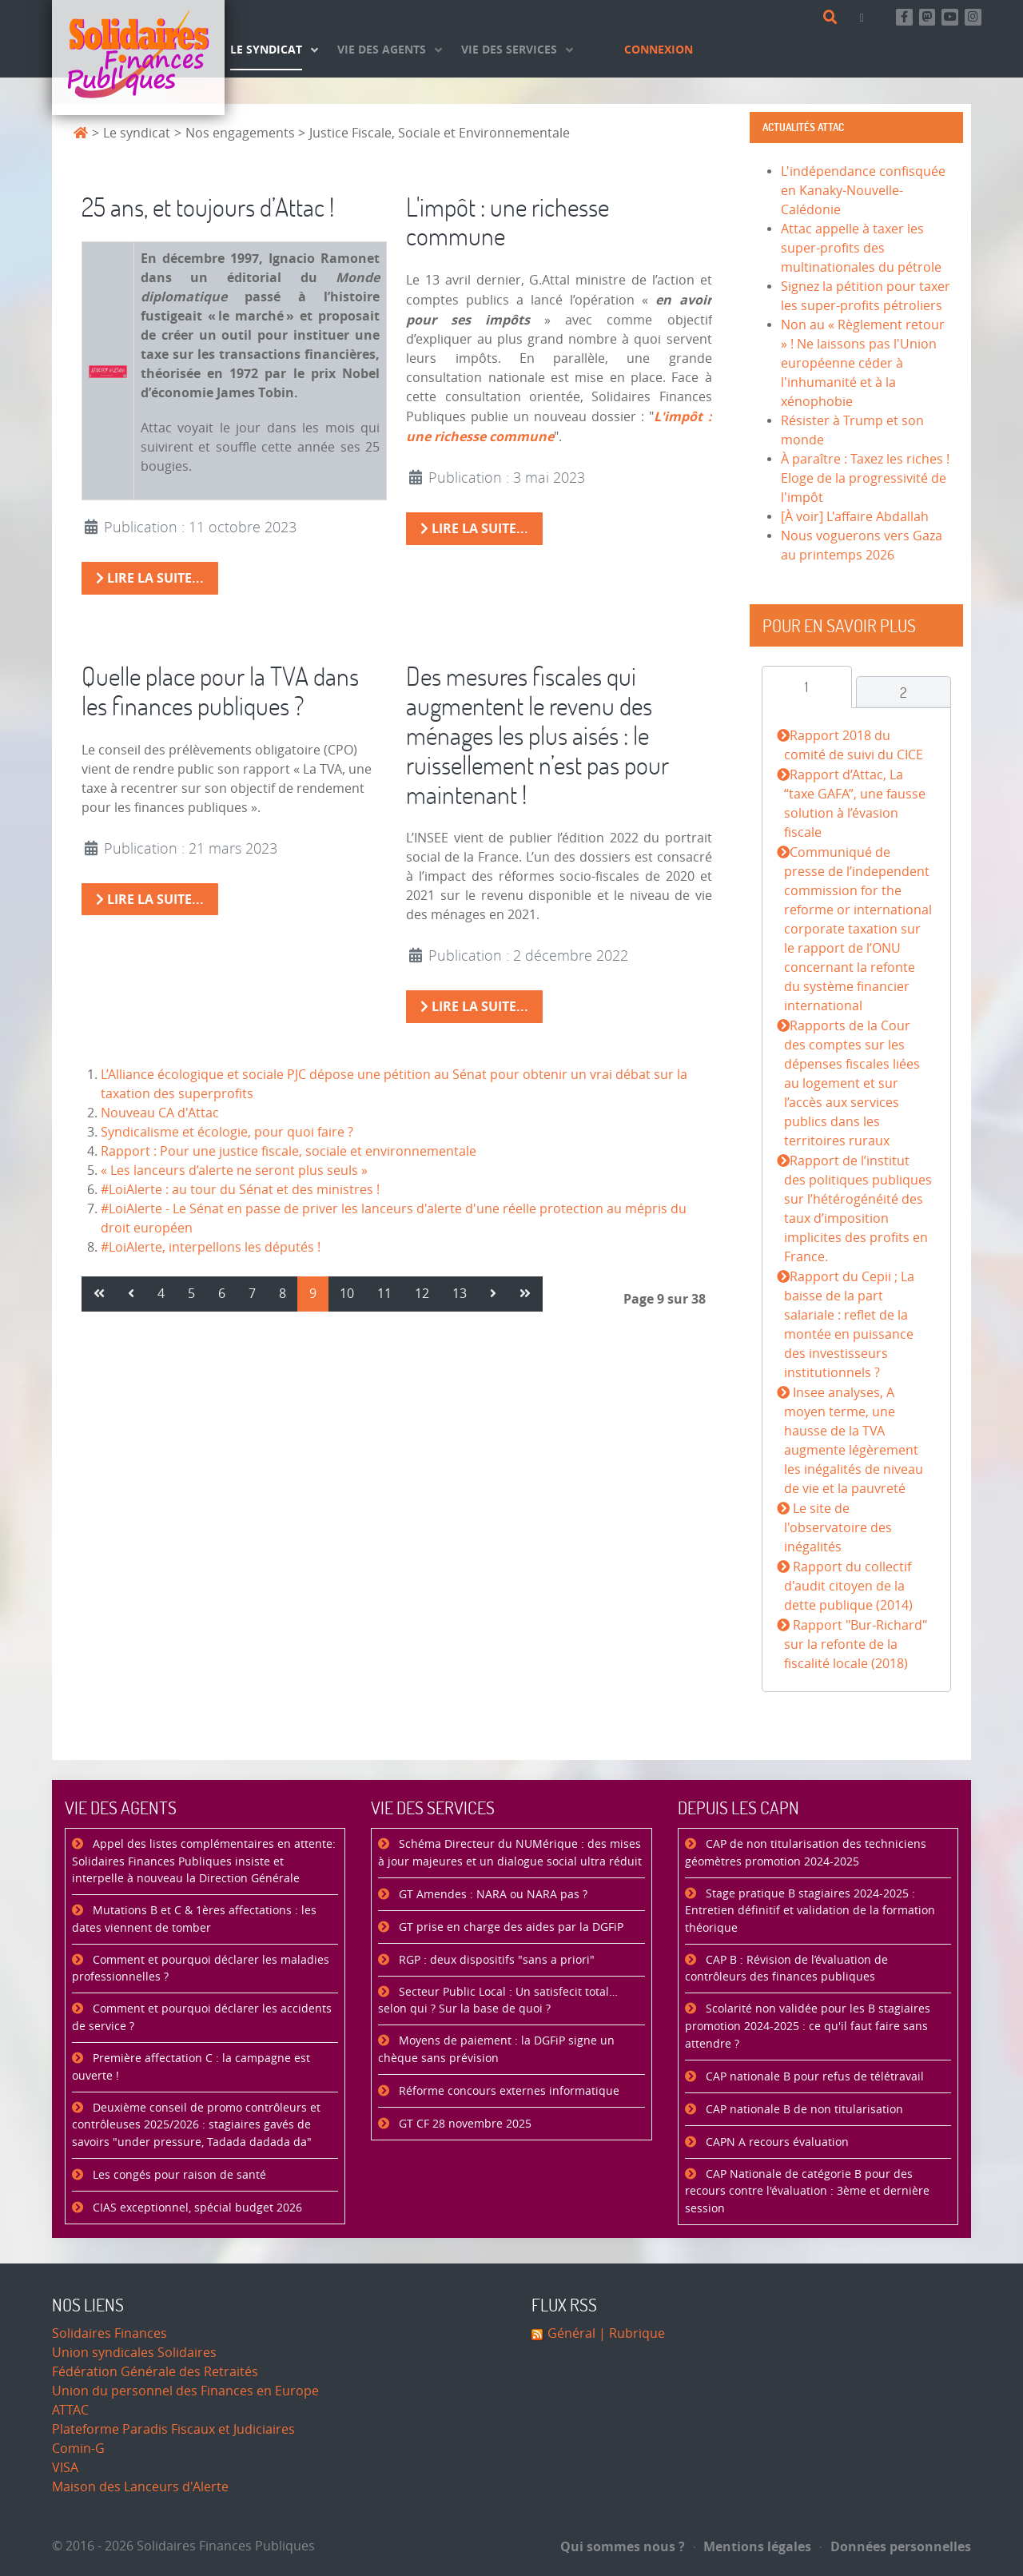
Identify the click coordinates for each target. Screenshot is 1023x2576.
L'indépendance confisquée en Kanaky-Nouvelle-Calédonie (863, 190)
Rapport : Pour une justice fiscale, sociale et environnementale (288, 1151)
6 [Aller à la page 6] (221, 1293)
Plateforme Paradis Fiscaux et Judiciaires (173, 2429)
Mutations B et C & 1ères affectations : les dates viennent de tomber (194, 1919)
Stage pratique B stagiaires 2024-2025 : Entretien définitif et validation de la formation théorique (810, 1911)
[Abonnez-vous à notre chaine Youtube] (949, 17)
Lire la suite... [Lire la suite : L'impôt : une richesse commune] (474, 528)
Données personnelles (895, 2546)
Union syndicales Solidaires (134, 2352)
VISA (65, 2467)
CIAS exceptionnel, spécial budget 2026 (196, 2208)
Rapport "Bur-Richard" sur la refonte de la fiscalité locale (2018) (855, 1644)
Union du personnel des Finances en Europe (185, 2391)
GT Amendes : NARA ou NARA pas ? (491, 1894)
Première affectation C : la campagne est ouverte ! (191, 2067)
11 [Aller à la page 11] (384, 1293)
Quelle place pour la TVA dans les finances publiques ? (220, 690)
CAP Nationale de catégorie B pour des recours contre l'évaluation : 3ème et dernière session (807, 2192)
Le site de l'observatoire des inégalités (838, 1528)
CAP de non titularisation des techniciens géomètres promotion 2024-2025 (805, 1853)
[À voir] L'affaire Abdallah (855, 516)
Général (571, 2333)
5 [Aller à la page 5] (191, 1293)
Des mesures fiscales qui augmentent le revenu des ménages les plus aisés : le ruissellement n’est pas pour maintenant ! (537, 734)
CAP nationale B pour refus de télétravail (813, 2077)
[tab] (807, 687)
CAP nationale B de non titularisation (803, 2109)
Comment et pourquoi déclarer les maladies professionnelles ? (200, 1969)
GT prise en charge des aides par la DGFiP (509, 1927)
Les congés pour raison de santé (178, 2175)
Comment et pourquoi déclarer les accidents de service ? (202, 2017)
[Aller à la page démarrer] (99, 1294)
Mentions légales (753, 2546)
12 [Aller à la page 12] (422, 1293)
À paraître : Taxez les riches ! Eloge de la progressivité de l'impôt (865, 478)
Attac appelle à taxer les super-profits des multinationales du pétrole (861, 248)
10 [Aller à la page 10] (347, 1293)
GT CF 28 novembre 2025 (463, 2124)
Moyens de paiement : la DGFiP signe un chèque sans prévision (496, 2049)
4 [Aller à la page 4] (161, 1293)
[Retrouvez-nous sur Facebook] (904, 17)
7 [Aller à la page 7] (252, 1293)
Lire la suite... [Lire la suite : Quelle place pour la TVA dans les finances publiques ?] (150, 899)
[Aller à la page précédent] (131, 1294)
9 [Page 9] (312, 1293)
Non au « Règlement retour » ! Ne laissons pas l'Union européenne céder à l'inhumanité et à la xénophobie (863, 363)
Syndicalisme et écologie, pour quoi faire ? (227, 1132)
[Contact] (865, 17)
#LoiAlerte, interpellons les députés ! (210, 1247)
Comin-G (78, 2448)
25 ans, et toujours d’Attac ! (208, 206)
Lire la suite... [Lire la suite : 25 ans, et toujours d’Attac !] (150, 578)
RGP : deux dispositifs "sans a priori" (495, 1960)
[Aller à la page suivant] (493, 1294)
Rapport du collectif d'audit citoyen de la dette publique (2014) (848, 1586)
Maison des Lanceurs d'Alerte (140, 2486)
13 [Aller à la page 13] (459, 1293)
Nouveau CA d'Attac (160, 1113)
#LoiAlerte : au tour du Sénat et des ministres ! (240, 1189)
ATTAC (70, 2410)
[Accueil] (138, 57)
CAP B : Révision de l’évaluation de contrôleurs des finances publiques (786, 1969)
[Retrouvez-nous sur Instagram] (973, 17)
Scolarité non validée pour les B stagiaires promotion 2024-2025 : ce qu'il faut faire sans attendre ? (807, 2026)
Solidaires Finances (109, 2333)
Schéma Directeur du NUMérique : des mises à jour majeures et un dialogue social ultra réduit (510, 1853)
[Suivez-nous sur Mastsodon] (927, 17)
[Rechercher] (833, 17)
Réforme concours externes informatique (507, 2091)
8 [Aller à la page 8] (282, 1293)
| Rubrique (630, 2333)
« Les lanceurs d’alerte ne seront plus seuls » (234, 1170)
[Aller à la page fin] (525, 1294)
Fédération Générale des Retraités (155, 2371)
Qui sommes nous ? (622, 2546)
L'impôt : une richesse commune (507, 221)
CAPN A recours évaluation (776, 2142)
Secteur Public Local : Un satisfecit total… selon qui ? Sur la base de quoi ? (498, 2001)
